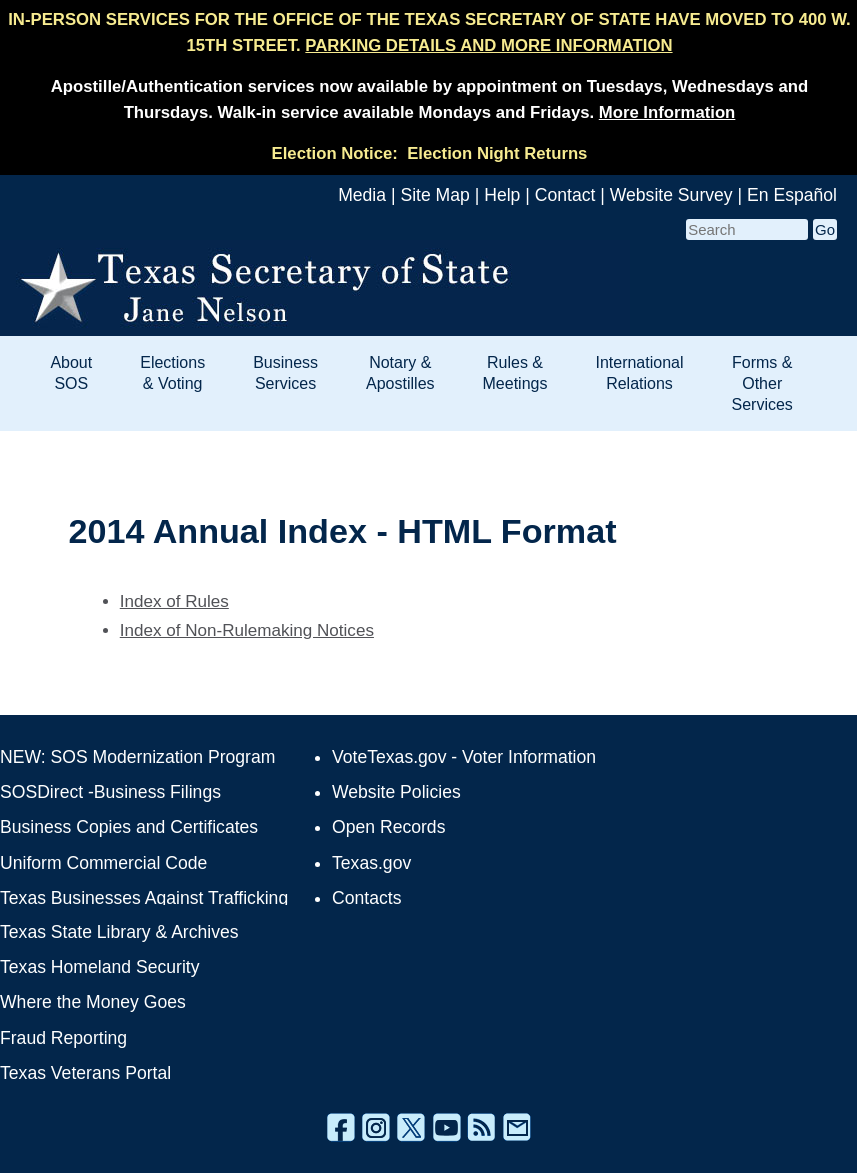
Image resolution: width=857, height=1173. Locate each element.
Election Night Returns (497, 153)
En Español (792, 195)
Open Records (388, 827)
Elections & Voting (172, 373)
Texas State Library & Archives (119, 932)
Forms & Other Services (762, 383)
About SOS (71, 373)
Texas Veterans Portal (85, 1073)
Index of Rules (174, 601)
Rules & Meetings (515, 373)
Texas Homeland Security (99, 967)
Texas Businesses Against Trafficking (144, 898)
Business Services (285, 373)
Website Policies (396, 792)
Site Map (434, 195)
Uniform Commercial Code (103, 863)
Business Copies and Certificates (129, 827)
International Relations (639, 373)
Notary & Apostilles (400, 373)
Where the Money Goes (93, 1002)
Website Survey (671, 195)
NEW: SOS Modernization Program (137, 757)
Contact (565, 195)
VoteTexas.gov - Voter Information (464, 757)
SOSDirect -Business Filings (110, 792)
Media (362, 195)
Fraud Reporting (63, 1038)
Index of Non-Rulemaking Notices (247, 630)
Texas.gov (371, 863)
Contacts (366, 898)
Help (502, 195)
